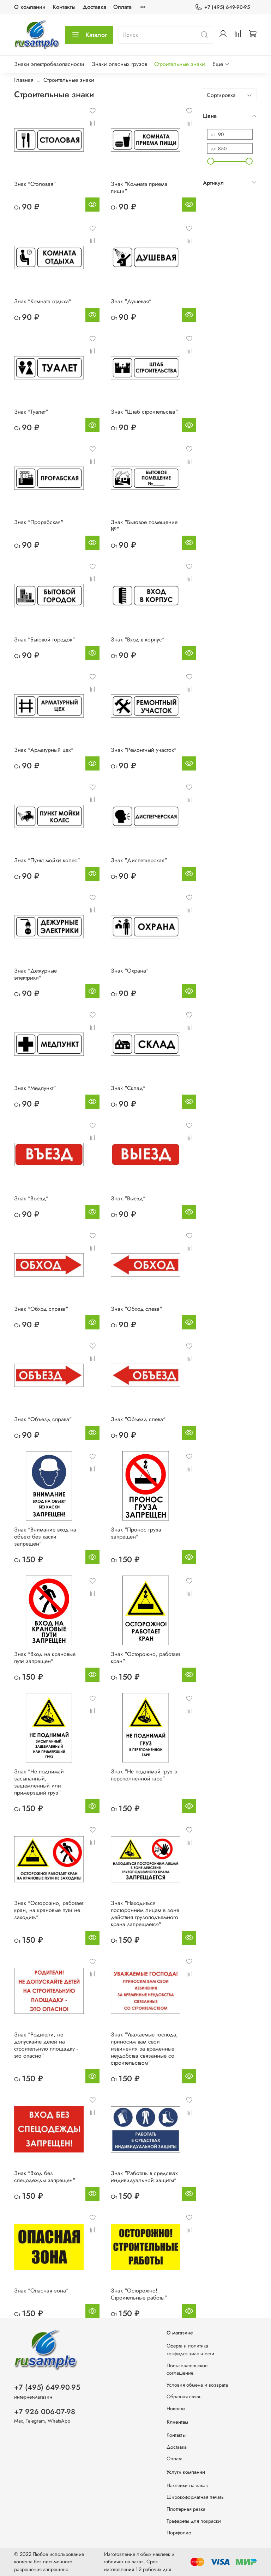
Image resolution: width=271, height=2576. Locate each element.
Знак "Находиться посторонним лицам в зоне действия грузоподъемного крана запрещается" (145, 1913)
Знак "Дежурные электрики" (35, 974)
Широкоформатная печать (195, 2497)
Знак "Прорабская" (38, 522)
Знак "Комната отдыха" (42, 301)
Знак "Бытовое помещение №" (144, 525)
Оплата (122, 7)
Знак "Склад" (128, 1088)
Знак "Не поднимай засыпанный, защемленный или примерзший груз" (39, 1782)
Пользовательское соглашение (187, 2369)
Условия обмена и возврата (197, 2384)
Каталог (89, 34)
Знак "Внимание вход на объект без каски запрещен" (45, 1536)
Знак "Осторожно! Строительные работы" (139, 2294)
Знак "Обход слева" (136, 1309)
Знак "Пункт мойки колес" (47, 860)
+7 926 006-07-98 (44, 2411)
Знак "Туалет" (31, 412)
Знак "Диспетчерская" (139, 860)
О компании (30, 7)
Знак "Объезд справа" (43, 1419)
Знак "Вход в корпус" (137, 639)
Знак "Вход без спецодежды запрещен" (44, 2176)
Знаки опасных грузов (119, 64)
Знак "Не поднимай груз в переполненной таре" (144, 1775)
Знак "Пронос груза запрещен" (136, 1533)
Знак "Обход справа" (41, 1309)
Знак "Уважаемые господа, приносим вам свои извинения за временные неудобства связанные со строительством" (144, 2048)
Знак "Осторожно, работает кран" (145, 1657)
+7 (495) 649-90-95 (222, 7)
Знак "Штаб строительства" (144, 412)
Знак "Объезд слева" (138, 1419)
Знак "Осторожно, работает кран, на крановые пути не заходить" (48, 1910)
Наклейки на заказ (187, 2485)
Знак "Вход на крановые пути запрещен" (45, 1657)
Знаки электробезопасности (49, 64)
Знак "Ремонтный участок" (143, 750)
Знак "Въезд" (31, 1198)
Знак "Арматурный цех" (43, 750)
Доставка (94, 7)
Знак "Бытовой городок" (44, 639)
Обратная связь (184, 2396)
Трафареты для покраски (194, 2521)
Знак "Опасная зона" (41, 2290)
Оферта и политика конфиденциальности (190, 2349)
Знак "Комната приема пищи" (139, 187)
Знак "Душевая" (131, 301)
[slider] (210, 161)
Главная (24, 80)
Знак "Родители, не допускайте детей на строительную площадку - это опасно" (46, 2045)
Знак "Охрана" (130, 971)
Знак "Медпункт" (35, 1088)
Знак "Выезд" (128, 1198)
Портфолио (179, 2532)
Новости (176, 2408)
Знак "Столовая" (35, 184)
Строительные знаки (179, 64)
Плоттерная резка (186, 2509)
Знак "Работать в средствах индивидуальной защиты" (144, 2176)
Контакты (64, 7)
